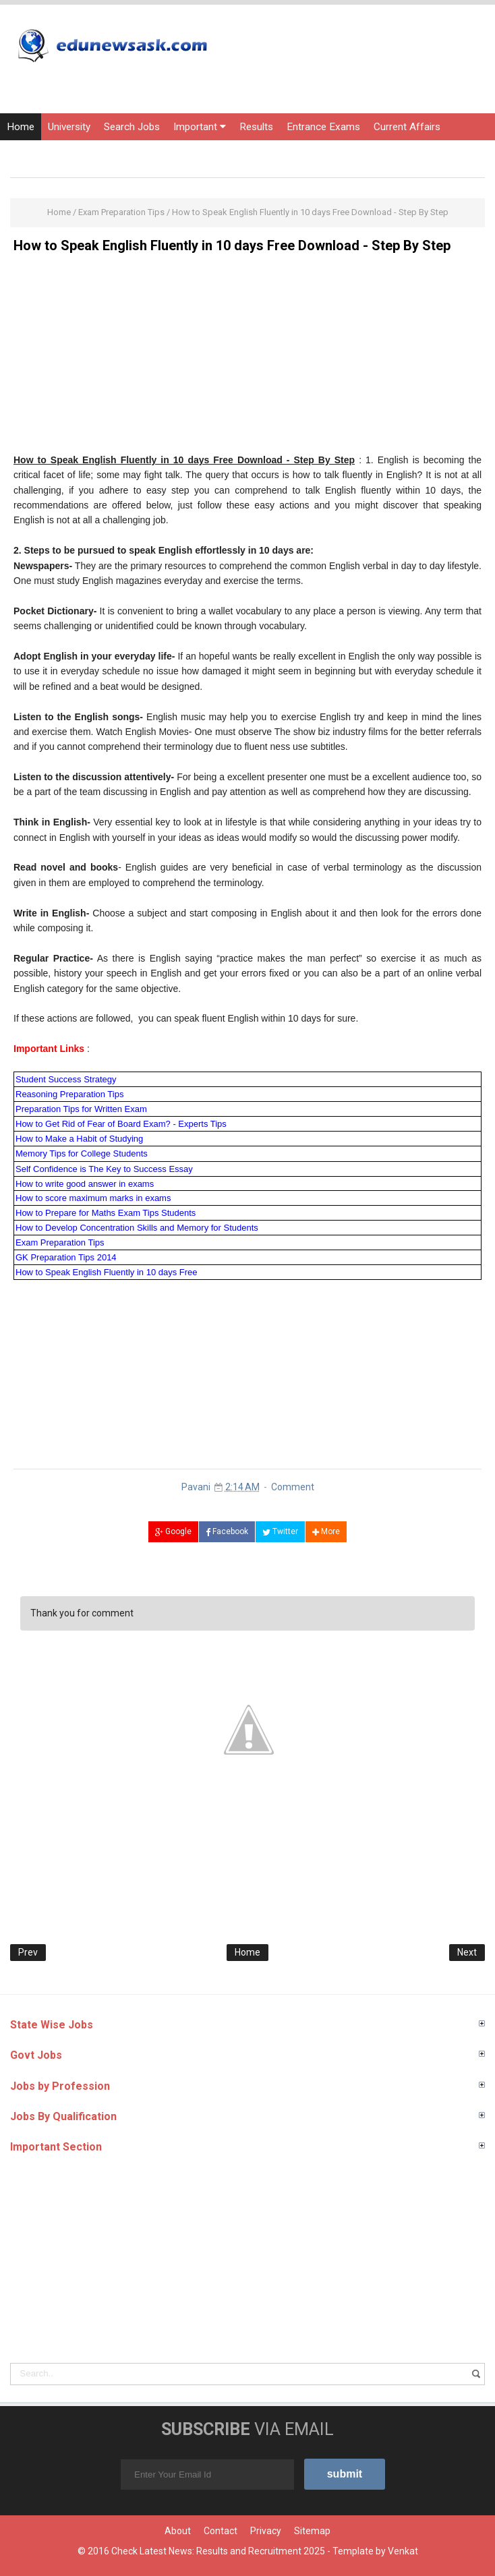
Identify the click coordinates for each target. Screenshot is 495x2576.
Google (173, 1531)
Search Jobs (132, 127)
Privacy (265, 2530)
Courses (26, 154)
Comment (292, 1487)
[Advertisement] (247, 358)
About (178, 2530)
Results (256, 127)
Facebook (227, 1531)
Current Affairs (407, 127)
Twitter (280, 1531)
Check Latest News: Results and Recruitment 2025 (218, 2551)
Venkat (403, 2551)
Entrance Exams (323, 127)
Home (20, 127)
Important (199, 127)
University (69, 127)
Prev (28, 1952)
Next (467, 1952)
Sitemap (312, 2530)
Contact (220, 2530)
